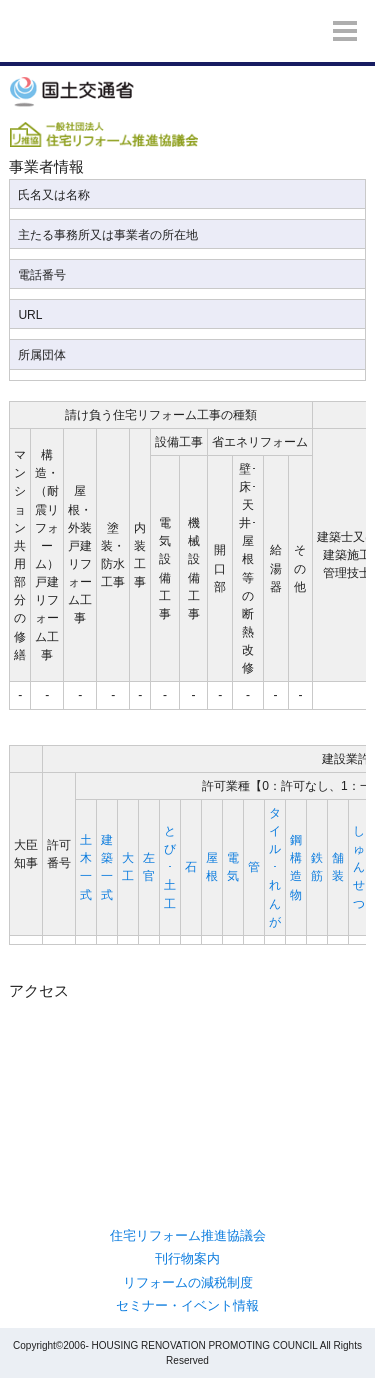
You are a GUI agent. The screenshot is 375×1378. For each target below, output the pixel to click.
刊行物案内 (187, 1258)
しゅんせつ (359, 867)
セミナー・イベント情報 (187, 1305)
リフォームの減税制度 (188, 1282)
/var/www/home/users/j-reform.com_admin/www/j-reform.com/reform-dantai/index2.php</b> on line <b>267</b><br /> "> (187, 1088)
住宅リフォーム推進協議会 (188, 1235)
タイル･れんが (275, 867)
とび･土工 (170, 867)
